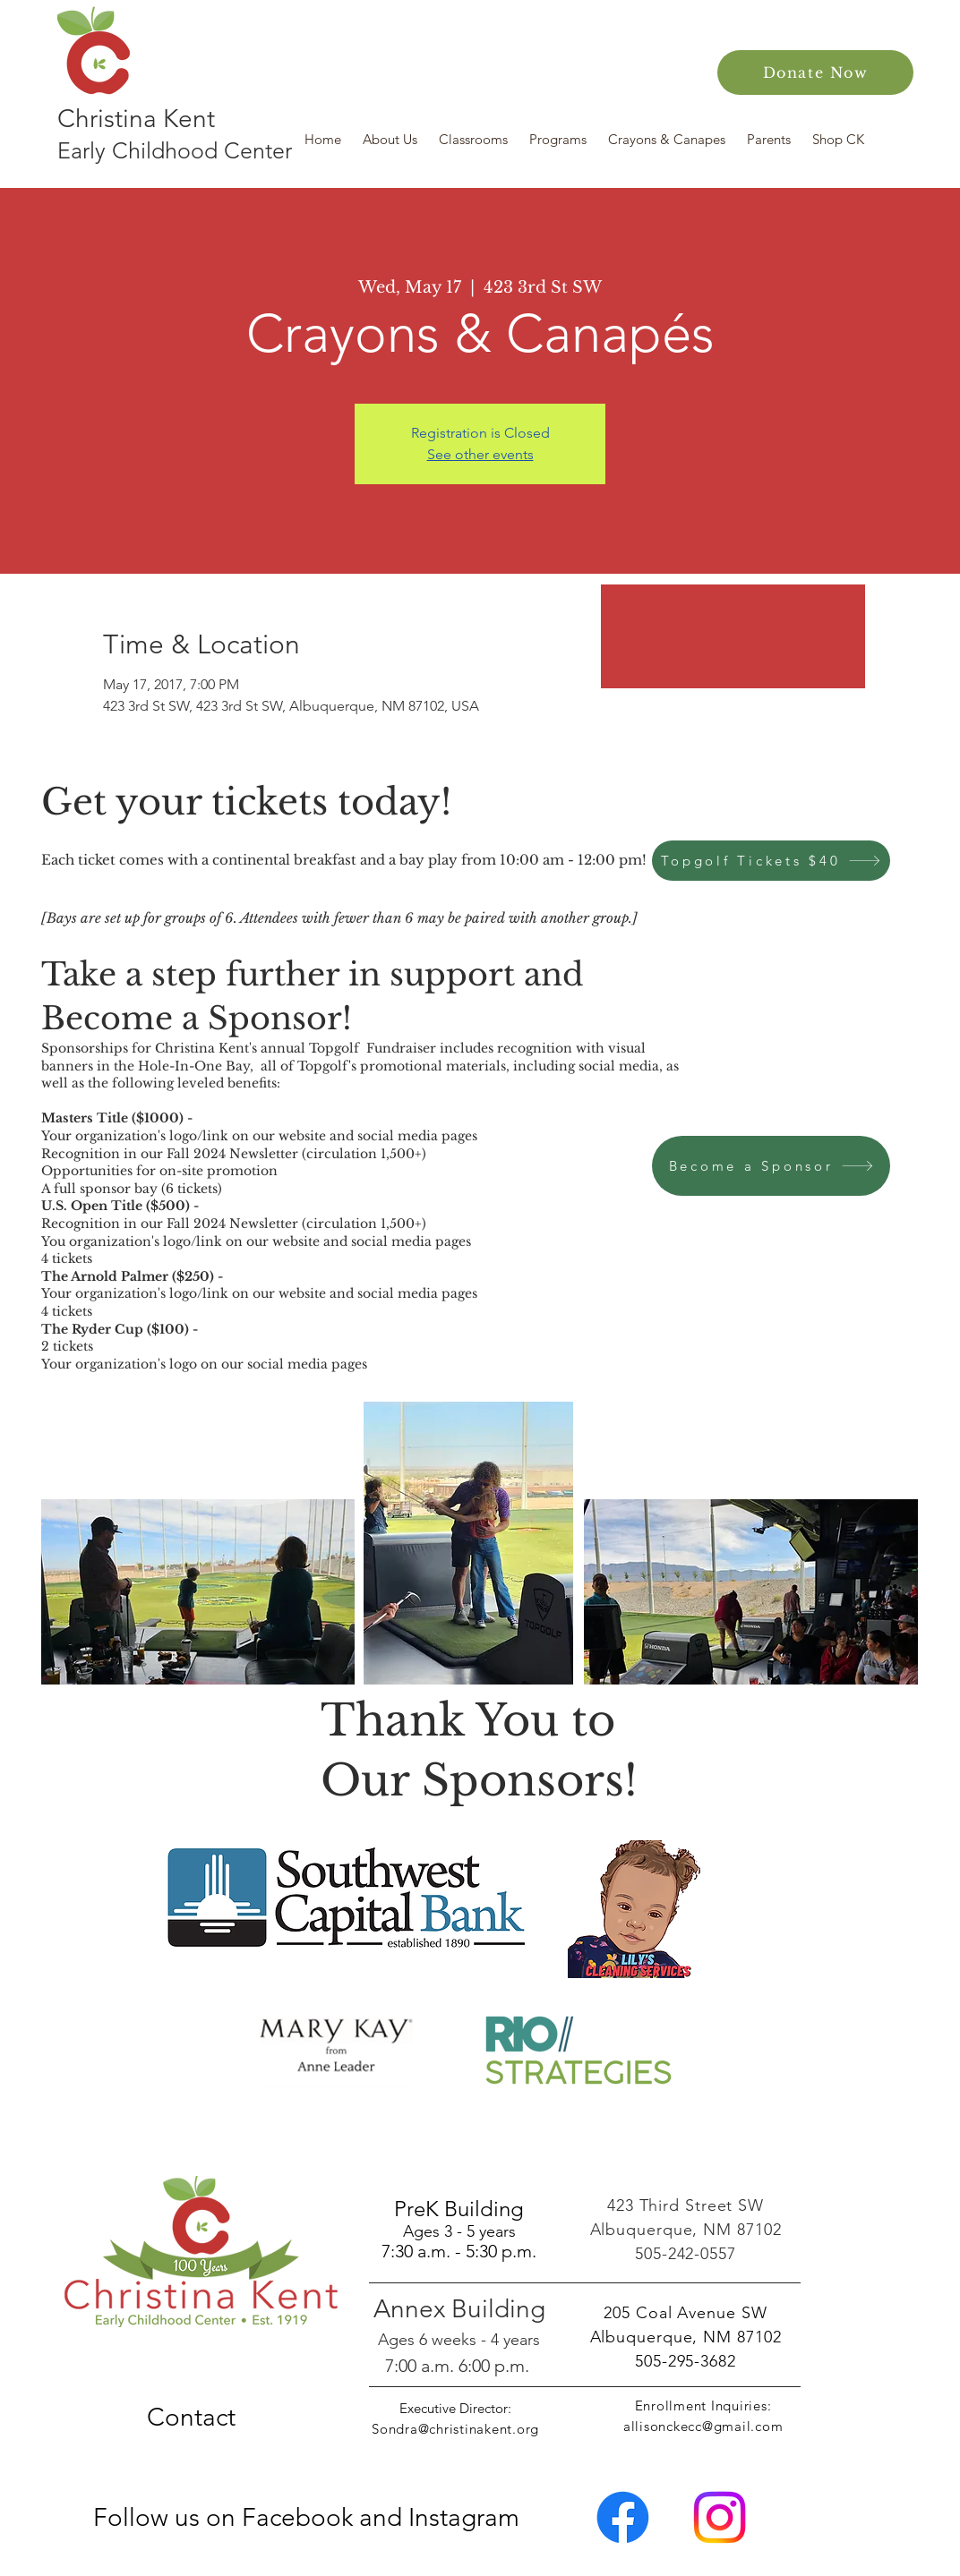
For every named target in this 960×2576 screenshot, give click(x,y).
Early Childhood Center (174, 150)
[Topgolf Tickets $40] (771, 860)
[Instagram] (719, 2517)
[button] (392, 139)
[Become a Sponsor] (771, 1166)
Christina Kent (136, 118)
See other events (480, 454)
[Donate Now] (815, 72)
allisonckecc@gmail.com (703, 2426)
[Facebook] (622, 2517)
